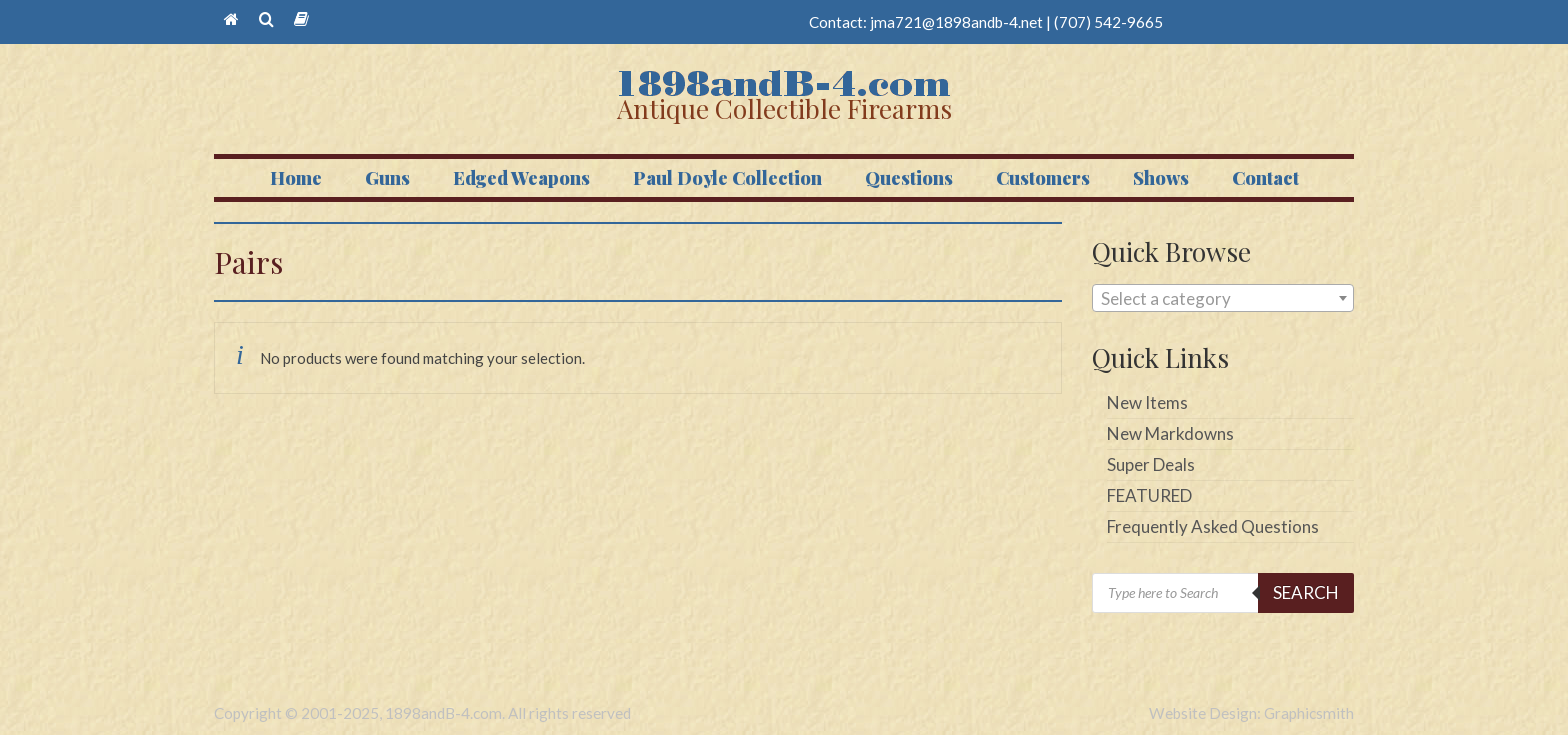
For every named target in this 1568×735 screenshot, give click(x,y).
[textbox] (1223, 299)
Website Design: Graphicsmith (1251, 713)
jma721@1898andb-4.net (956, 22)
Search (1306, 592)
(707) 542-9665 (1108, 22)
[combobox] (1223, 298)
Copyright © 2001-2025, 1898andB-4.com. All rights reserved (422, 713)
